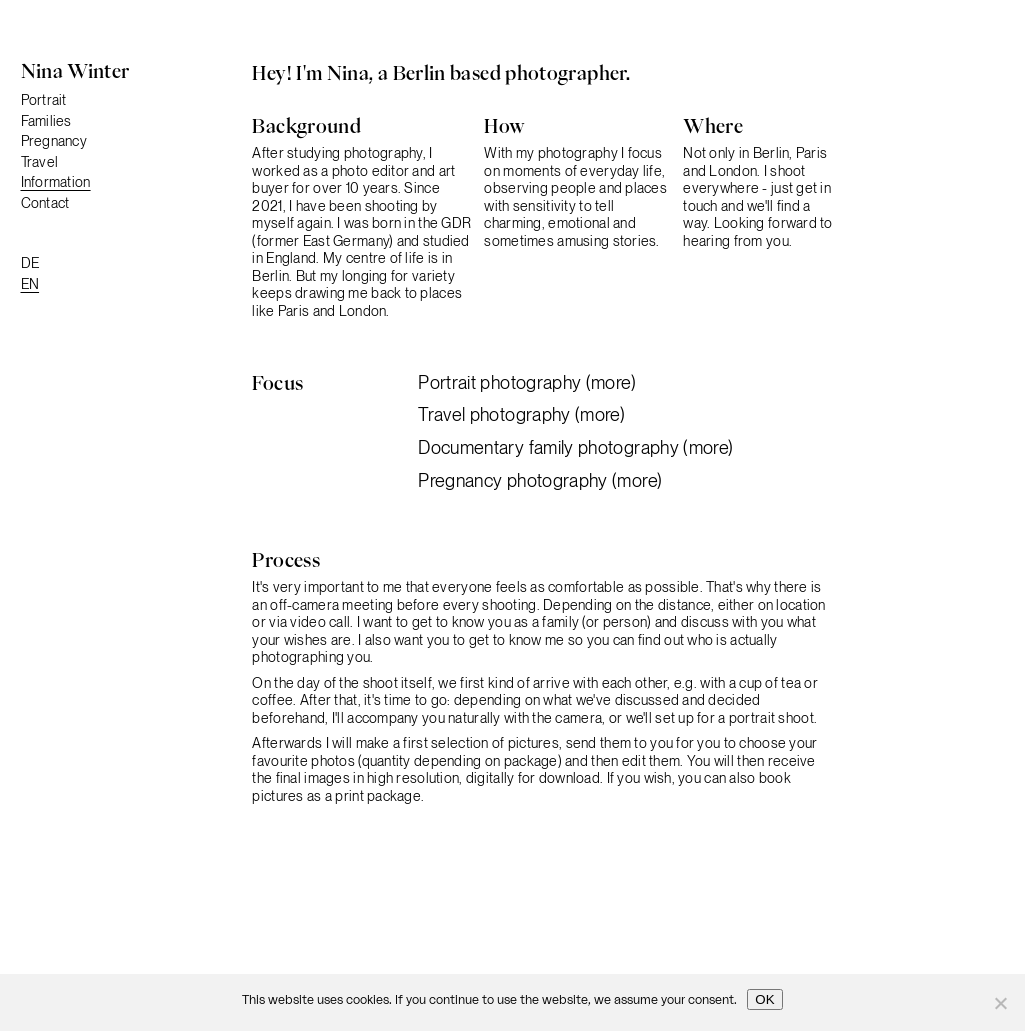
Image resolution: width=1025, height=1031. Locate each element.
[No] (1000, 1003)
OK (764, 999)
